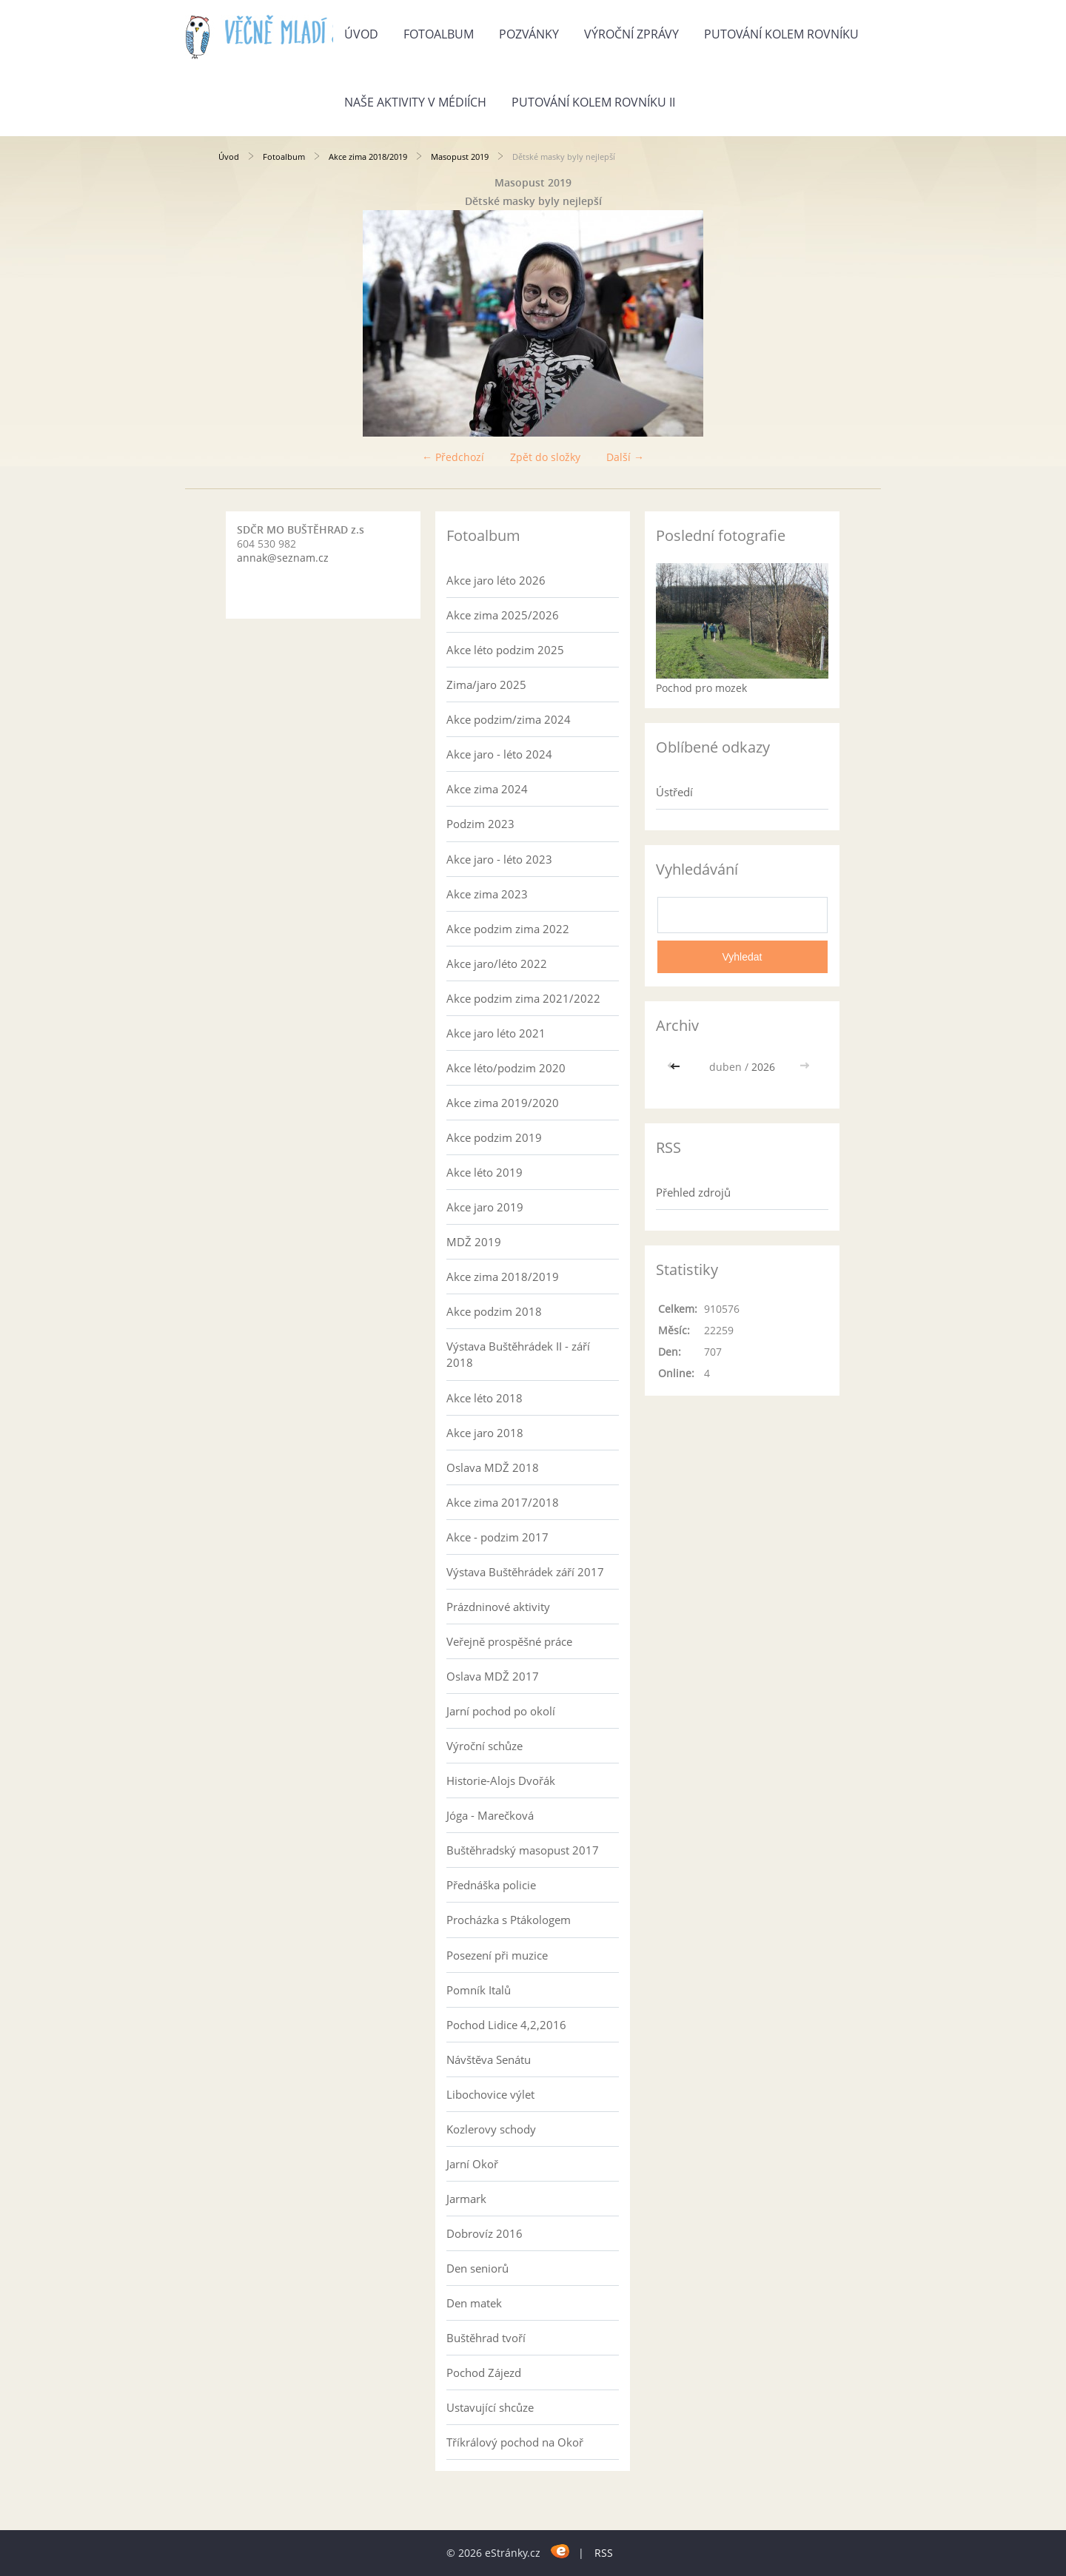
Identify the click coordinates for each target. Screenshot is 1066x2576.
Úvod (361, 34)
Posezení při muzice (497, 1955)
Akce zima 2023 (487, 894)
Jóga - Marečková (490, 1815)
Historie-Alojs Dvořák (500, 1780)
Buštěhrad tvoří (486, 2337)
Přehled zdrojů (693, 1192)
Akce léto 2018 (484, 1397)
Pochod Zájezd (483, 2372)
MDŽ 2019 (473, 1241)
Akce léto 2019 (484, 1172)
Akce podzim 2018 (494, 1311)
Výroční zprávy (631, 34)
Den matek (474, 2303)
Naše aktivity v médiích (415, 102)
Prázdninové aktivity (498, 1606)
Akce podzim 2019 (494, 1137)
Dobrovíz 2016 (484, 2233)
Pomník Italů (478, 1990)
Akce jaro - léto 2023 (499, 859)
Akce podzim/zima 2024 (508, 719)
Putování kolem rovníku (781, 34)
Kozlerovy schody (491, 2129)
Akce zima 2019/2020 (502, 1102)
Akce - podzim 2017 (497, 1537)
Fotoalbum (438, 34)
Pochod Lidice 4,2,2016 (506, 2024)
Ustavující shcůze (490, 2407)
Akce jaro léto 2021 (496, 1033)
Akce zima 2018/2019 (368, 156)
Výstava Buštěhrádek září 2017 (525, 1571)
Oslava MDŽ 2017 (492, 1676)
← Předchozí (453, 457)
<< (677, 1067)
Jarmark (466, 2198)
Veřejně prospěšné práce (509, 1641)
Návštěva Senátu (488, 2059)
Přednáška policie (491, 1884)
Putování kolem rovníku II (593, 102)
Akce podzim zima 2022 (507, 928)
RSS (603, 2553)
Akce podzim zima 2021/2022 (523, 998)
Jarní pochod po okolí (500, 1711)
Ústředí (674, 791)
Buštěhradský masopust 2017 (522, 1850)
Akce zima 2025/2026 (502, 615)
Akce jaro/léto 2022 (496, 963)
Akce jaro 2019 (484, 1207)
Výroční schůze (484, 1745)
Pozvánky (529, 34)
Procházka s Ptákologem (508, 1919)
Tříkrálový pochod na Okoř (514, 2442)
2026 (763, 1067)
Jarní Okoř (472, 2163)
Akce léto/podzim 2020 (506, 1067)
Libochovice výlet (490, 2094)
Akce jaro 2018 (484, 1432)
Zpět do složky (545, 457)
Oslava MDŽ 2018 (492, 1467)
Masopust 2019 (460, 156)
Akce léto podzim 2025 (505, 649)
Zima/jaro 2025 (486, 684)
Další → (625, 457)
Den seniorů (477, 2268)
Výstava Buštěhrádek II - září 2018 (518, 1354)
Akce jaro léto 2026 (496, 580)
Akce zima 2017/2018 (502, 1502)
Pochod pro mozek (701, 688)
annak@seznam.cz (283, 558)
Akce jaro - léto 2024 (499, 754)
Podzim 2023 (480, 823)
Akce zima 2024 (487, 788)
